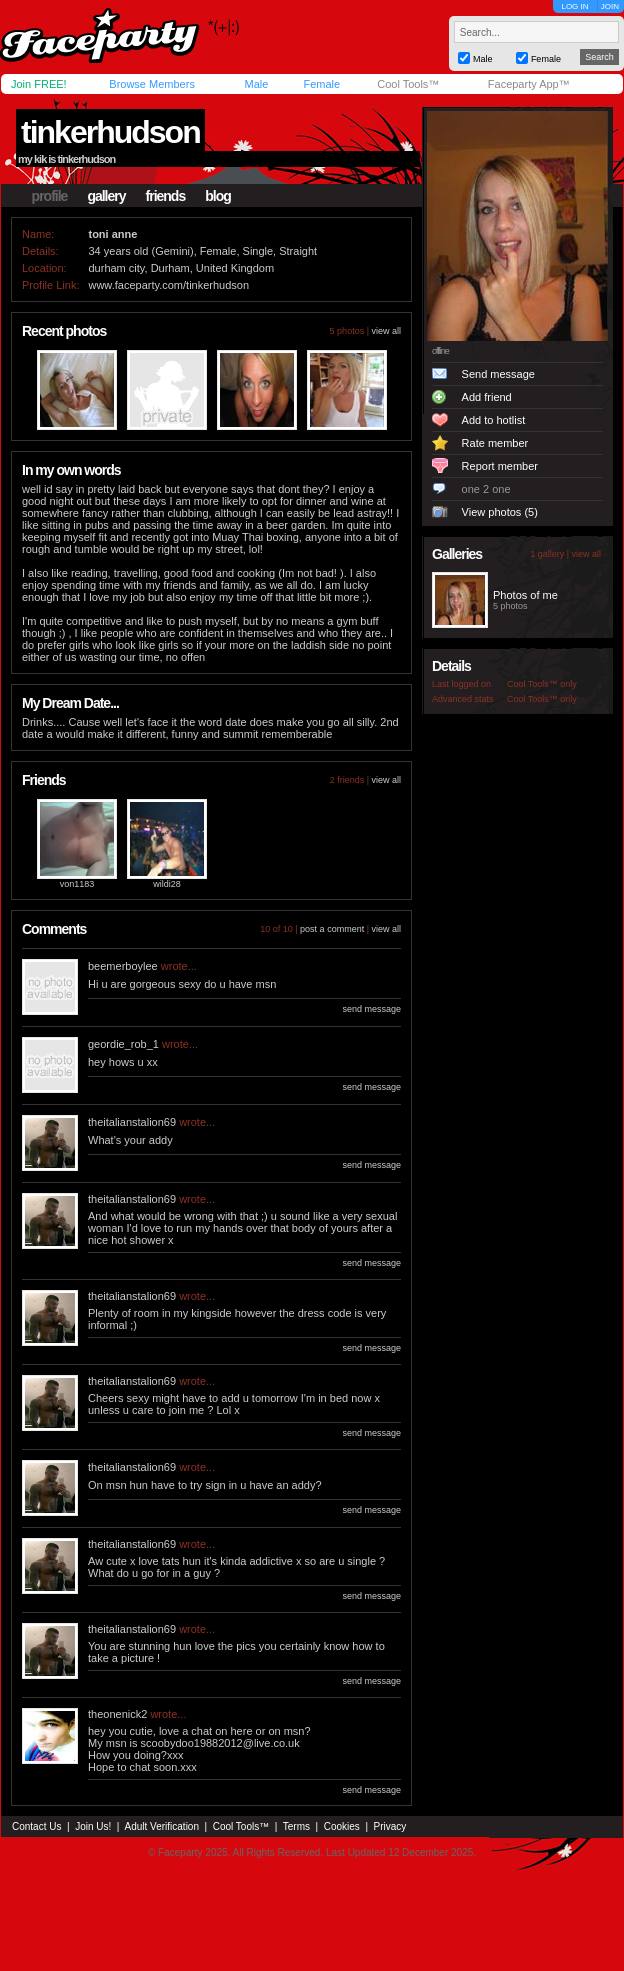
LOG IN (574, 6)
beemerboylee (123, 966)
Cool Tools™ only (542, 684)
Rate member (495, 443)
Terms (296, 1826)
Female (321, 84)
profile (50, 196)
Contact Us (36, 1826)
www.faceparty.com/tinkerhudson (168, 285)
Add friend (487, 397)
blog (218, 196)
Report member (500, 466)
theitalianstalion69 (132, 1122)
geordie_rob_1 (123, 1044)
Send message (498, 374)
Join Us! (93, 1826)
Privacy (390, 1826)
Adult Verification (161, 1826)
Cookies (342, 1826)
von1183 (77, 884)
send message (371, 1009)
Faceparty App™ (529, 84)
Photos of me (525, 595)
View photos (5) (500, 512)
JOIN (610, 6)
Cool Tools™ (408, 84)
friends (166, 196)
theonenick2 (117, 1714)
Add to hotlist (494, 420)
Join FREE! (39, 84)
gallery (106, 196)
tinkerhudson (110, 132)
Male (256, 84)
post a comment (332, 929)
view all (386, 331)
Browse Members (152, 84)
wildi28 (167, 884)
